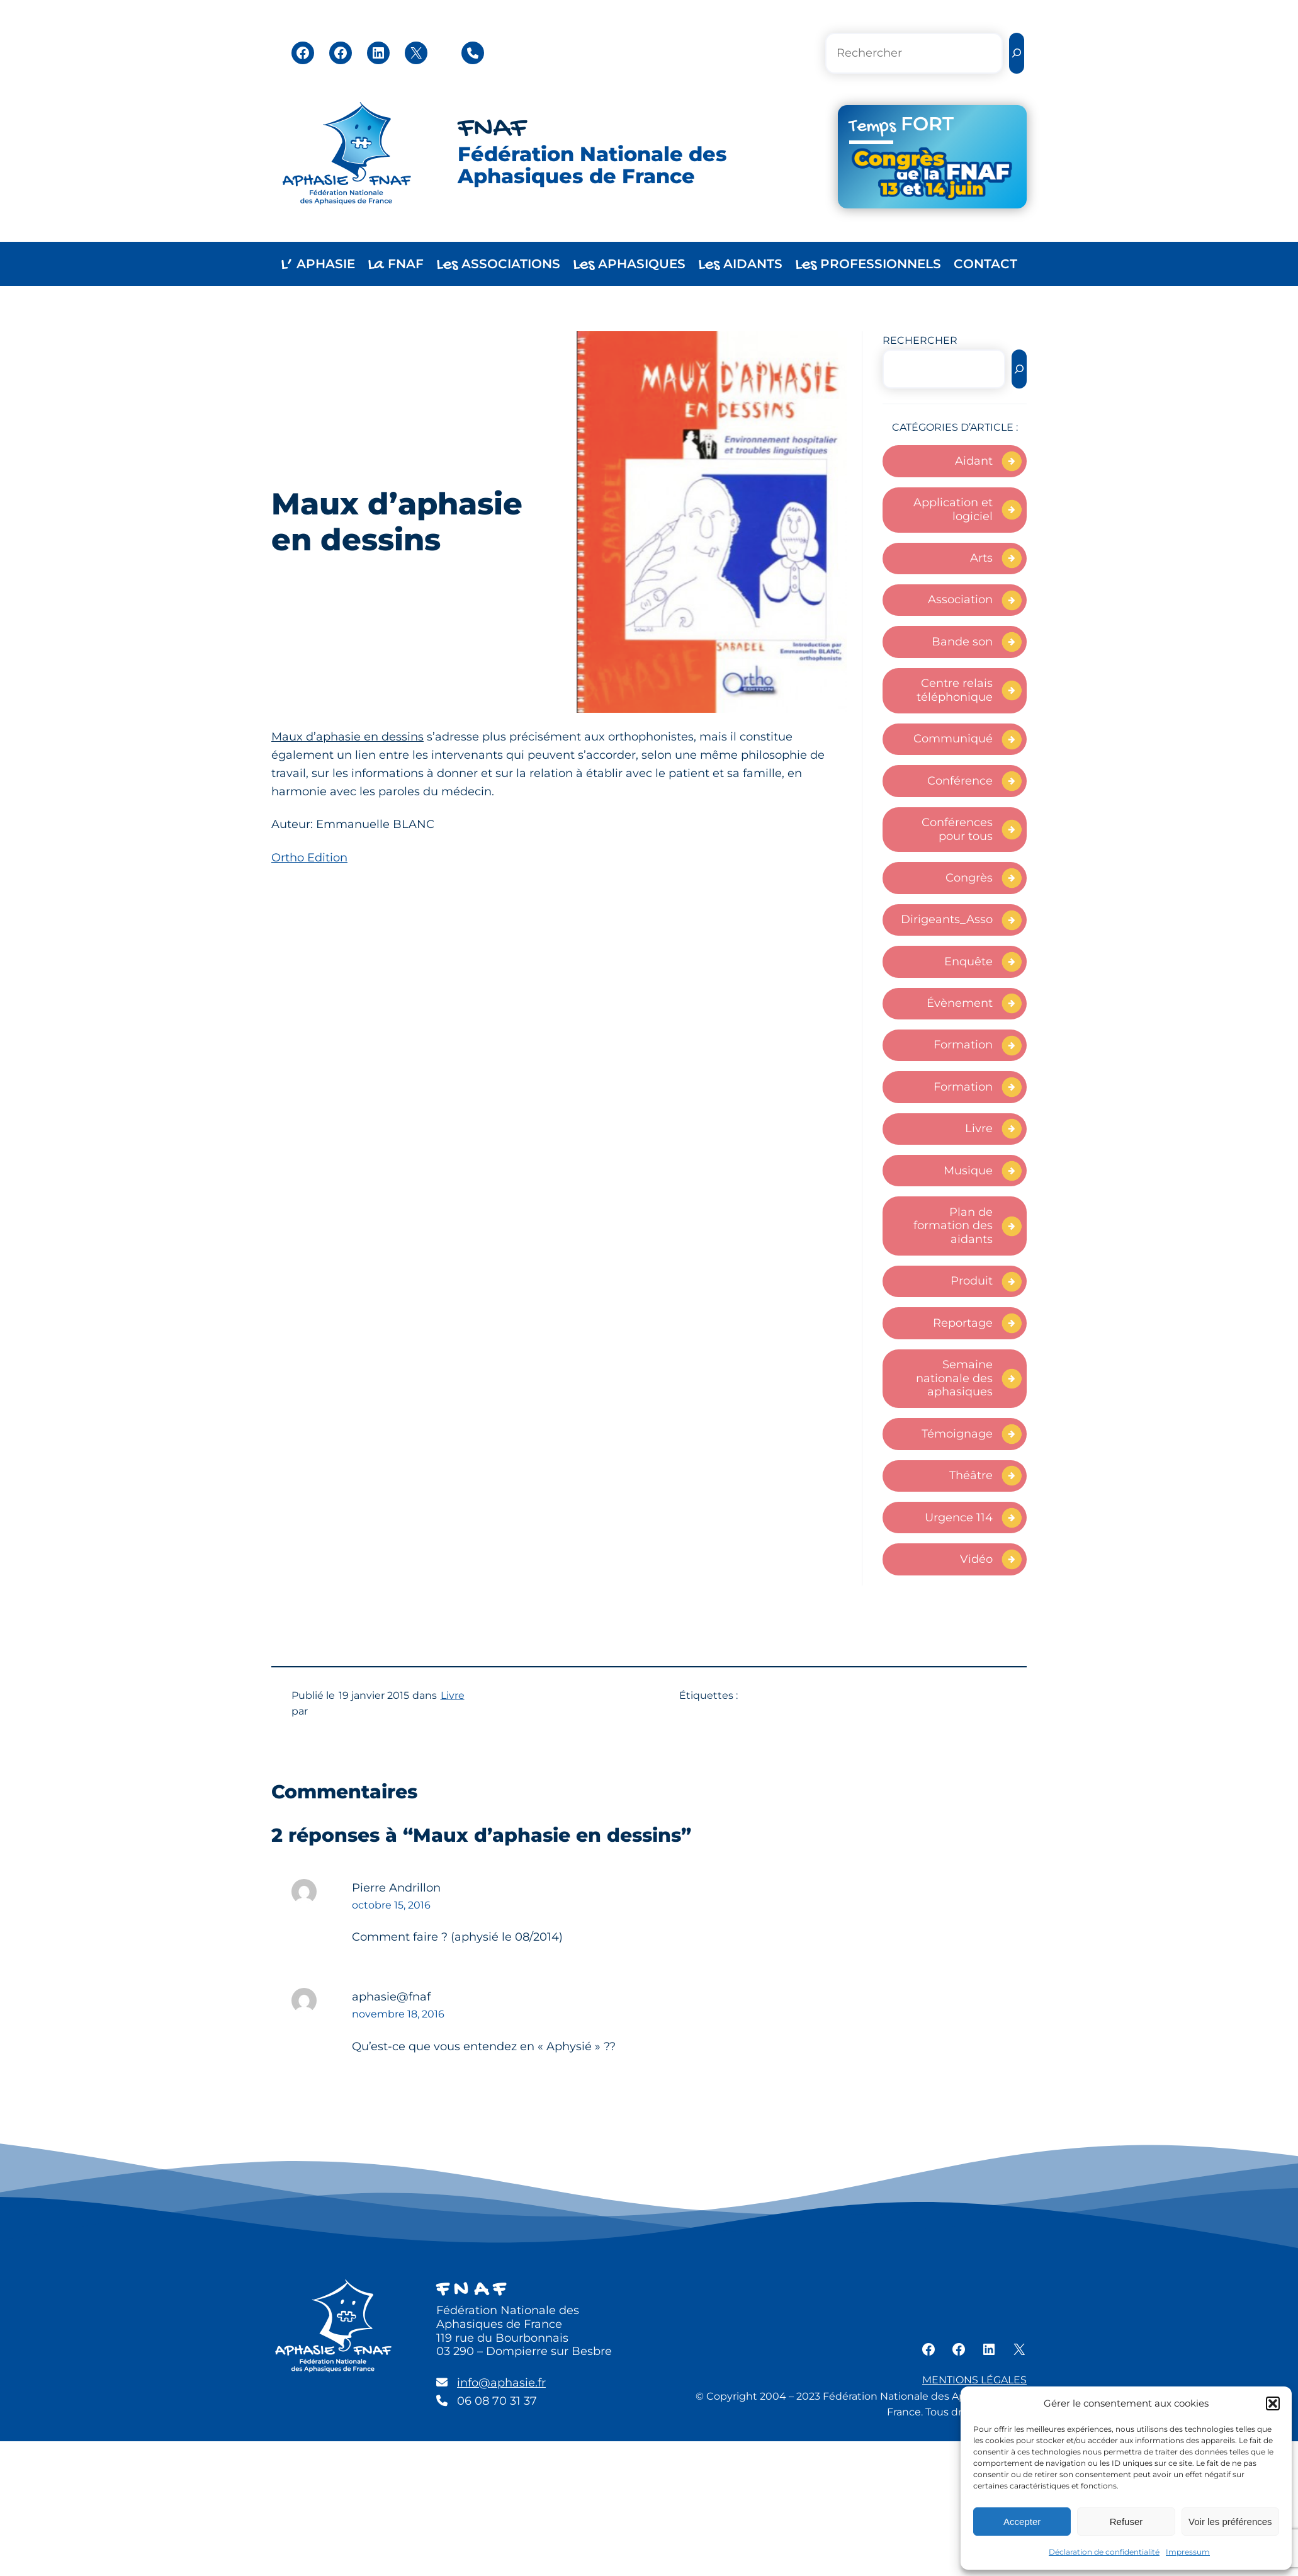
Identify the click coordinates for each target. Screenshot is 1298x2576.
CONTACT (985, 263)
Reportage (963, 1323)
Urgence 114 (959, 1517)
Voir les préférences (1230, 2521)
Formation (963, 1045)
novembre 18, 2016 (398, 2014)
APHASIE (318, 264)
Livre (979, 1128)
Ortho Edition (309, 858)
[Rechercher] (1016, 53)
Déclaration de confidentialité (1104, 2551)
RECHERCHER (920, 340)
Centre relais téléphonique (955, 690)
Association (960, 599)
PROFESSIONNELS (868, 264)
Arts (981, 558)
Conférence (960, 781)
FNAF (492, 129)
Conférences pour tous (957, 829)
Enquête (968, 961)
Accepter (1022, 2521)
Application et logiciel (953, 509)
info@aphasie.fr (501, 2383)
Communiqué (953, 739)
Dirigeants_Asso (947, 919)
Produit (972, 1281)
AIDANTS (740, 264)
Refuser (1126, 2521)
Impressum (1188, 2551)
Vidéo (976, 1559)
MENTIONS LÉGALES (974, 2380)
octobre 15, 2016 (391, 1905)
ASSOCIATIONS (498, 264)
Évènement (960, 1003)
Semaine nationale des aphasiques (954, 1378)
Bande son (962, 642)
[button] (1273, 2403)
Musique (968, 1170)
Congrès (969, 878)
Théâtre (971, 1475)
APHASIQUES (629, 264)
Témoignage (957, 1434)
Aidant (974, 461)
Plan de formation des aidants (953, 1225)
